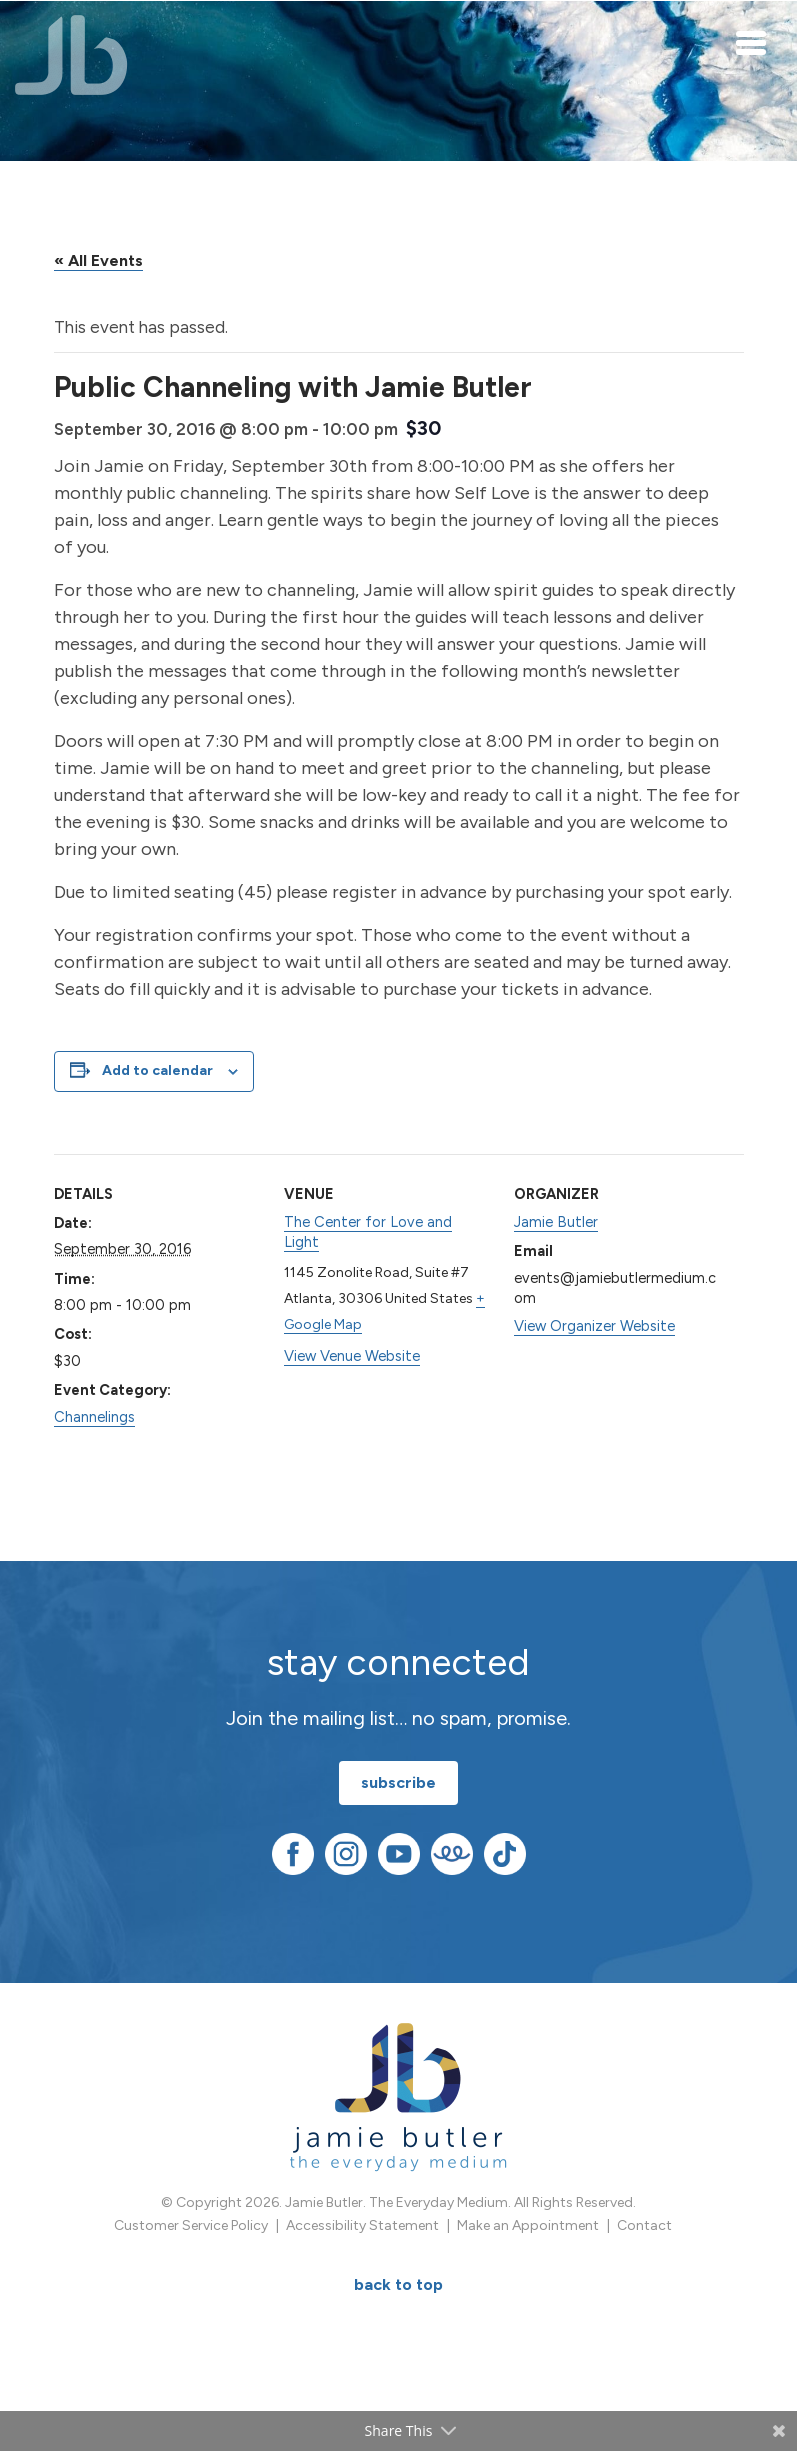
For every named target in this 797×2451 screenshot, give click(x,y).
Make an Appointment (528, 2225)
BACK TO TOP (398, 2284)
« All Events (98, 260)
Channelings (94, 1417)
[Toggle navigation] (752, 42)
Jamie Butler (556, 1222)
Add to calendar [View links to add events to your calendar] (157, 1070)
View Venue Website (352, 1356)
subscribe (398, 1782)
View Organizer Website (594, 1326)
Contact (644, 2225)
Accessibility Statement (362, 2225)
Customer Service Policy (191, 2225)
